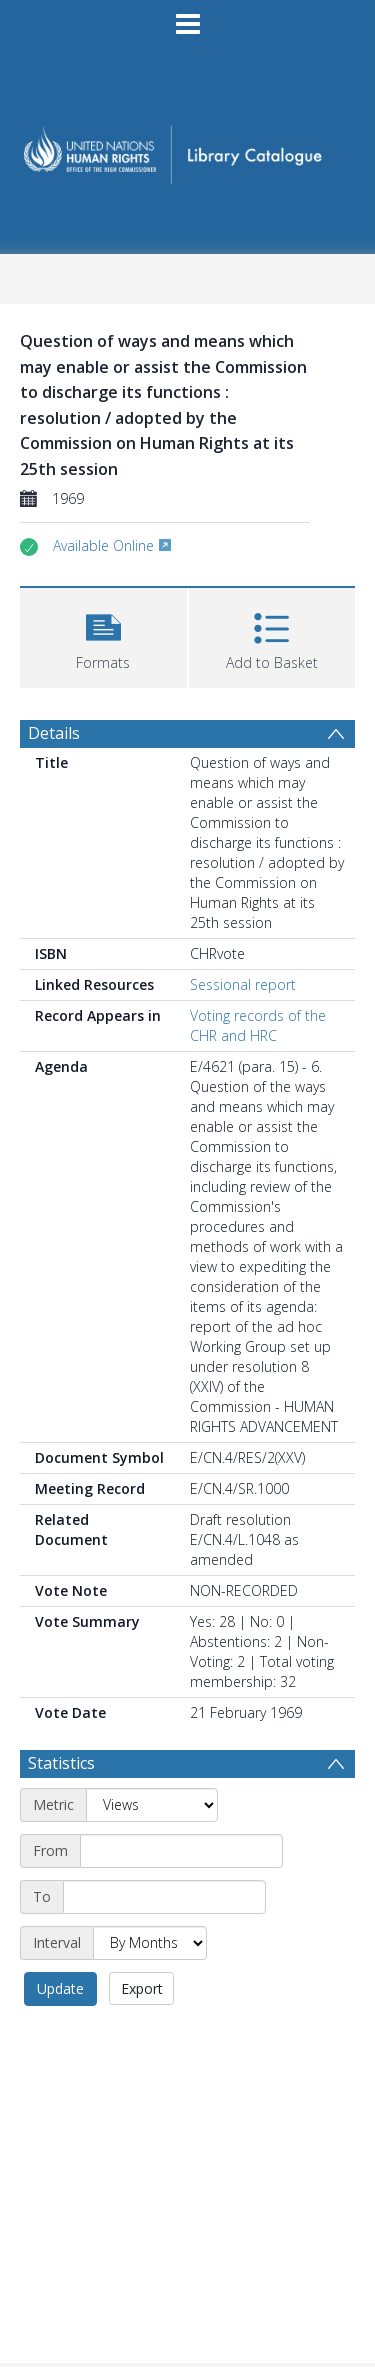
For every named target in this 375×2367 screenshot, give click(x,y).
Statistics (61, 1763)
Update (60, 1988)
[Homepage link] (188, 148)
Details (54, 733)
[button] (103, 635)
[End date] (164, 1897)
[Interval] (150, 1943)
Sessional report (243, 984)
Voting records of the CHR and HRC (258, 1025)
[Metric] (152, 1805)
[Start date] (181, 1851)
